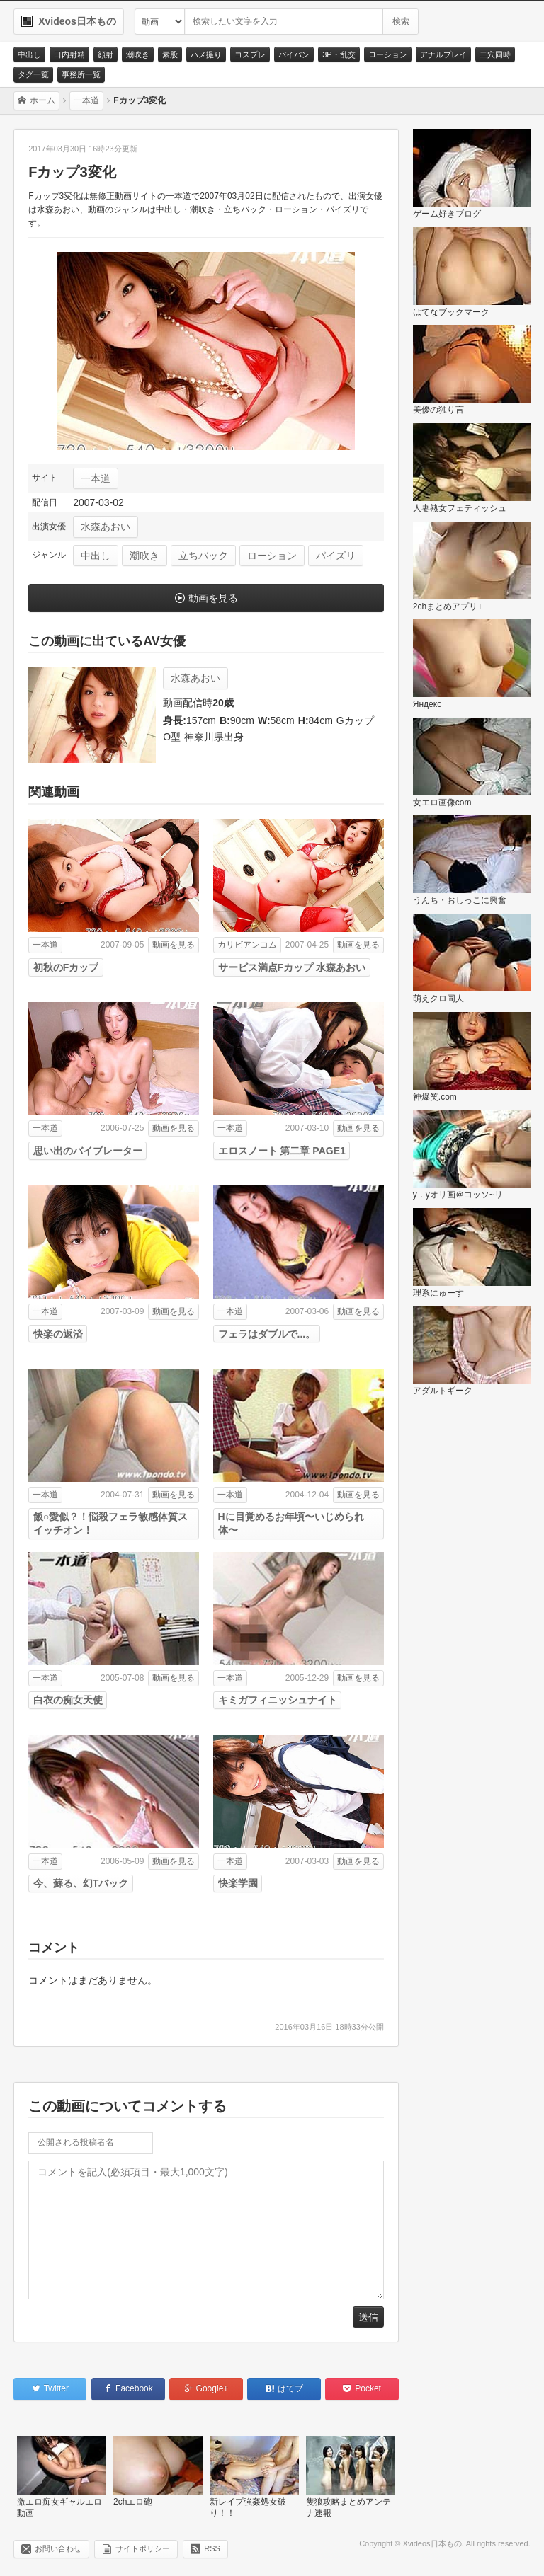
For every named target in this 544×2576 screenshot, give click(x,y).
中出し (29, 54)
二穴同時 (495, 54)
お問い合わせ (58, 2548)
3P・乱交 (338, 54)
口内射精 (69, 54)
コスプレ (250, 54)
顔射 (105, 54)
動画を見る (213, 598)
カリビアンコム (247, 945)
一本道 (95, 478)
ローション (387, 54)
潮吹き (137, 54)
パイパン (294, 54)
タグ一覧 (33, 74)
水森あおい (105, 526)
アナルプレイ (443, 54)
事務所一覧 (81, 74)
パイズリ (336, 555)
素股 (170, 54)
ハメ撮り (206, 54)
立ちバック (203, 555)
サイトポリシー (142, 2548)
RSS (212, 2548)
